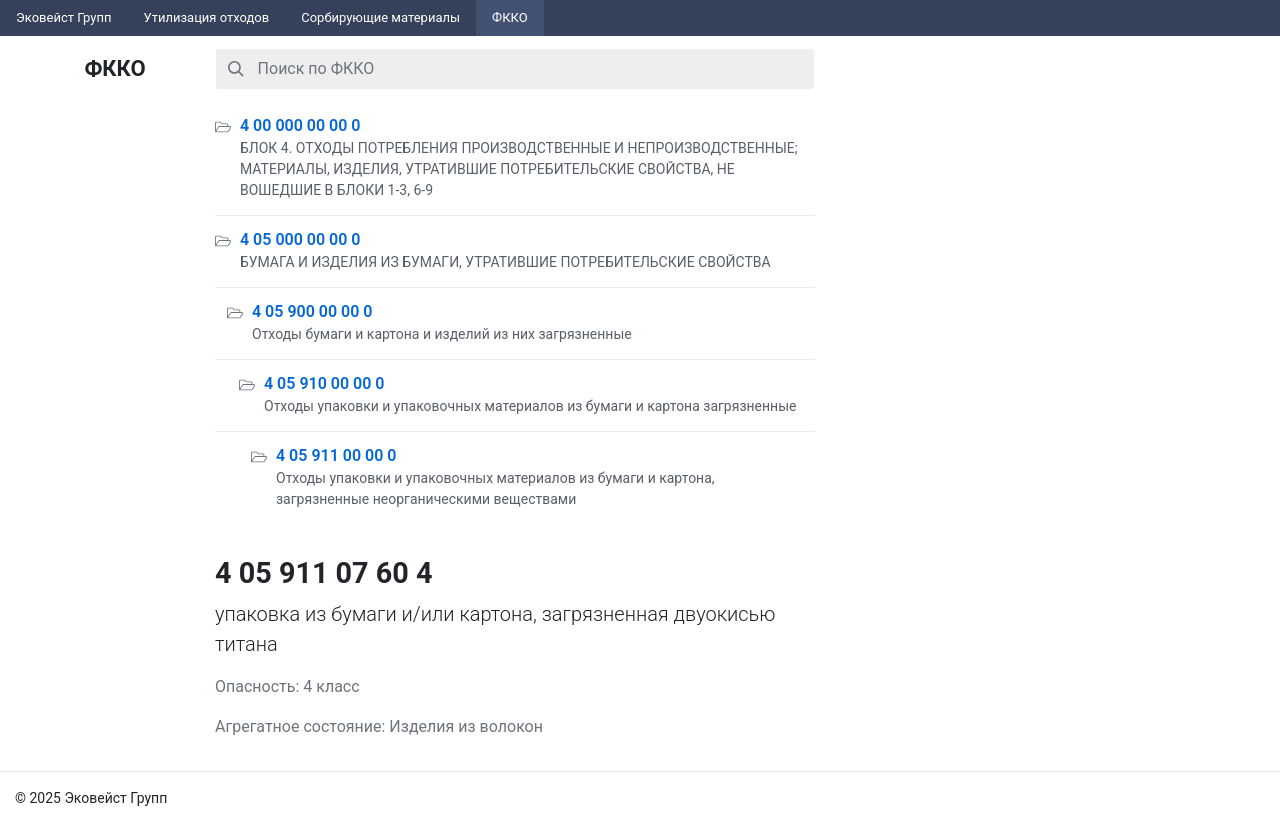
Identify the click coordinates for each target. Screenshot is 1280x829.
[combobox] (515, 69)
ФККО (510, 17)
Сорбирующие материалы (380, 17)
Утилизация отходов (207, 17)
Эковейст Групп (64, 17)
